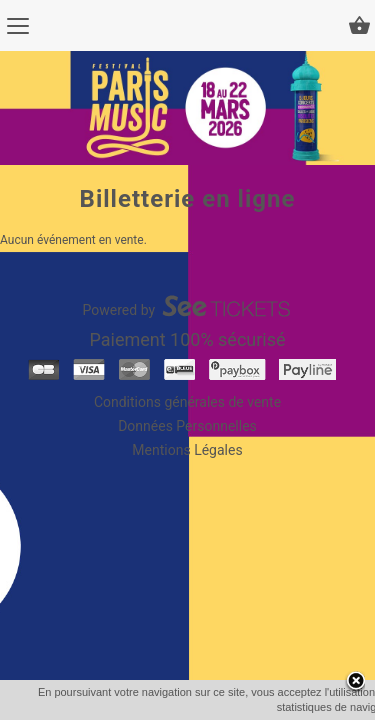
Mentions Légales (187, 450)
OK (230, 707)
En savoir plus (291, 707)
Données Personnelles (187, 426)
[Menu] (17, 26)
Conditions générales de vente (187, 402)
